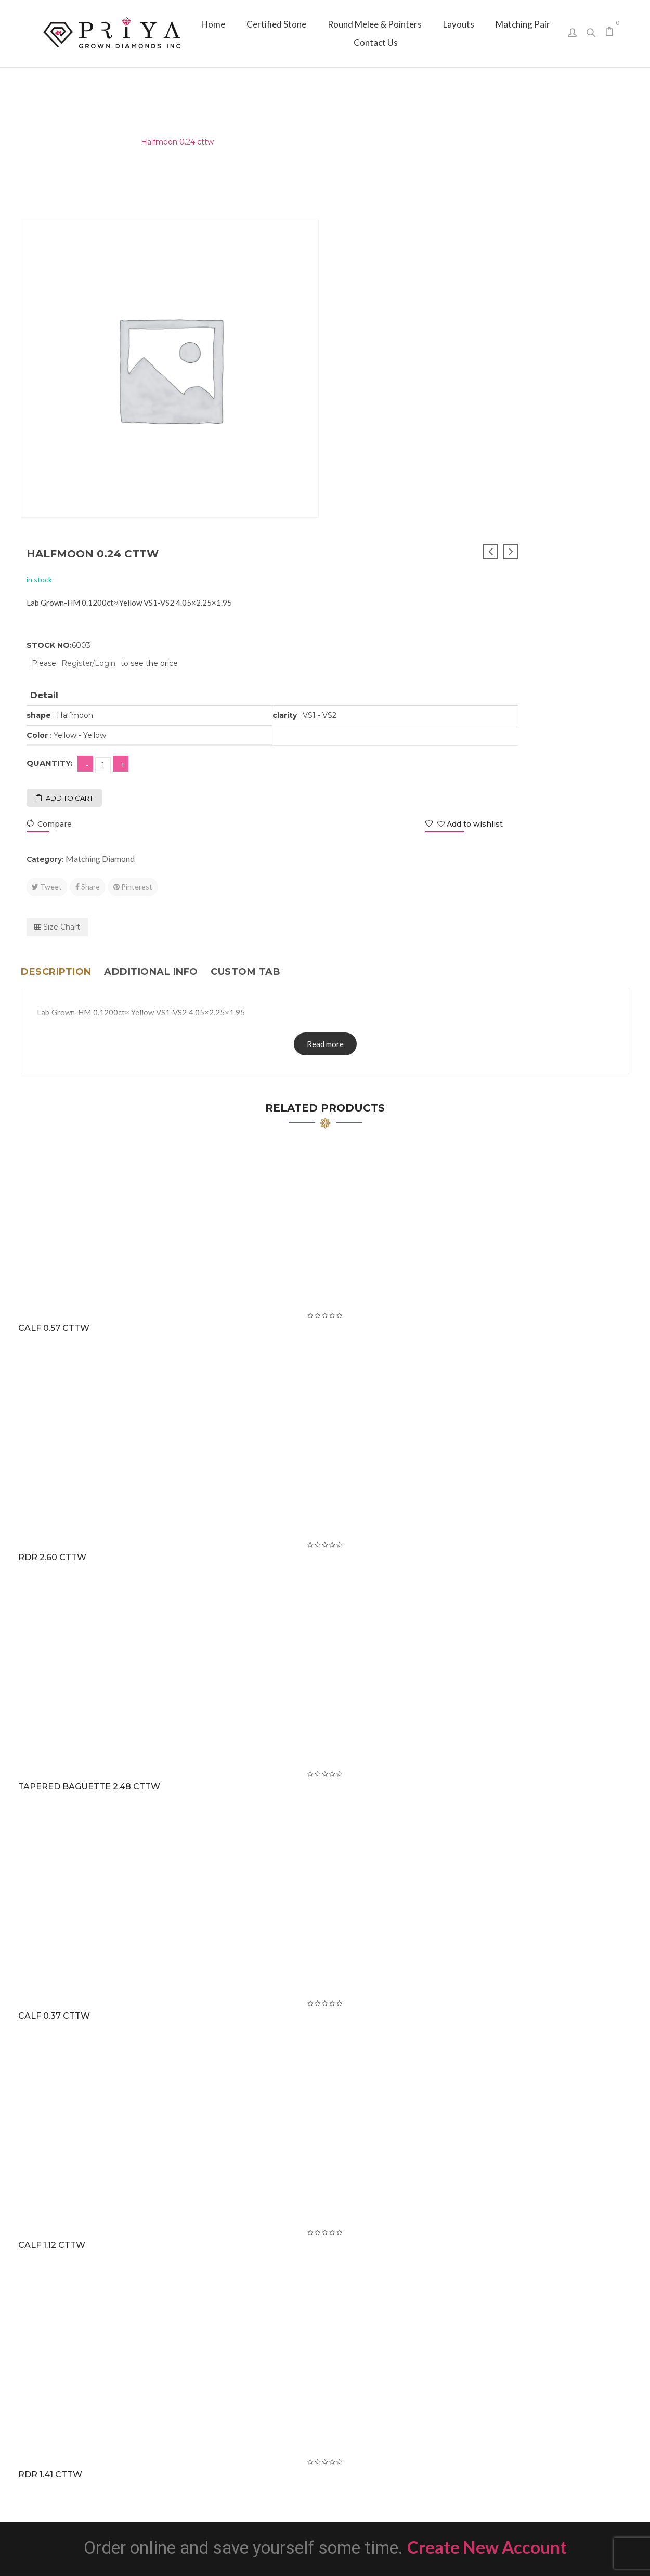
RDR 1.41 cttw (52, 2150)
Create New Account (487, 2223)
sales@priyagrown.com (535, 2441)
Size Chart (365, 603)
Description (56, 647)
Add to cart (377, 474)
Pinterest (440, 562)
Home (32, 142)
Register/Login (396, 339)
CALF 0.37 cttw (56, 1692)
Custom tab (245, 647)
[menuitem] (213, 24)
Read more (325, 720)
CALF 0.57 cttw (56, 1004)
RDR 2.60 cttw (54, 1233)
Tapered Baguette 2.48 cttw (91, 1463)
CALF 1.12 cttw (53, 1921)
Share (395, 562)
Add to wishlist (580, 500)
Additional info (151, 647)
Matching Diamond (92, 142)
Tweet (355, 562)
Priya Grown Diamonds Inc (325, 2552)
